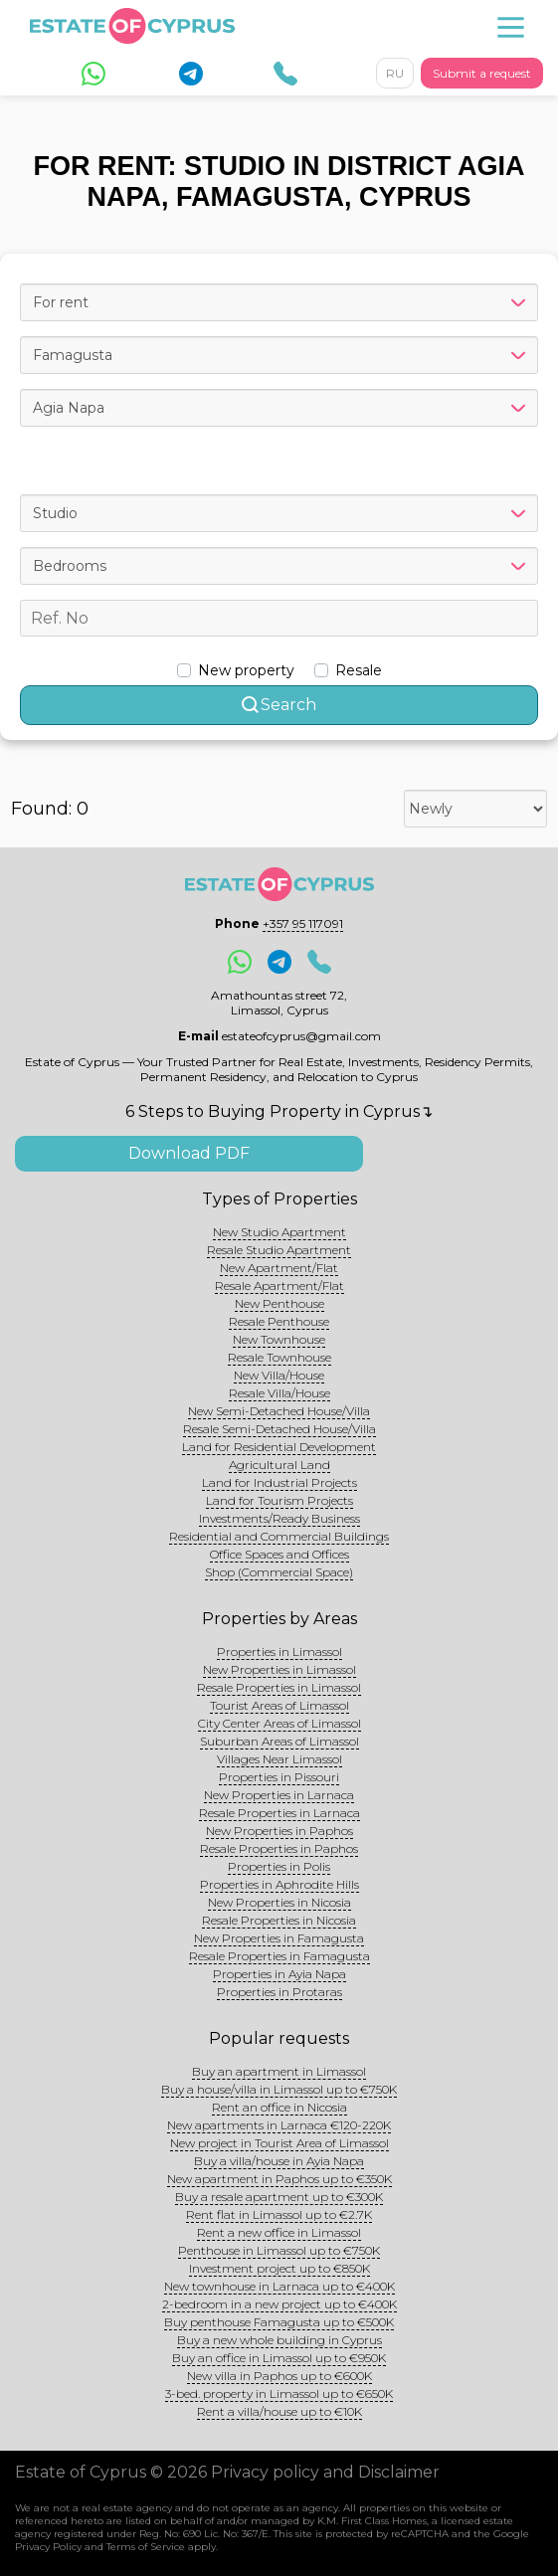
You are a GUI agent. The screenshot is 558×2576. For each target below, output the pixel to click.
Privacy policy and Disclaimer (325, 2472)
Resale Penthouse (279, 1321)
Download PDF (189, 1153)
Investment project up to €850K (279, 2268)
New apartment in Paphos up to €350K (279, 2178)
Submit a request (482, 73)
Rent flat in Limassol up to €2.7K (279, 2214)
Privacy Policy (48, 2546)
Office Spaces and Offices (279, 1554)
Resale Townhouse (279, 1357)
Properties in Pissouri (279, 1776)
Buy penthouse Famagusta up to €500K (279, 2321)
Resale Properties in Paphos (279, 1848)
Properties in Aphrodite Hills (279, 1884)
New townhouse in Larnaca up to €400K (279, 2286)
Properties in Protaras (279, 1991)
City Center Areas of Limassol (279, 1723)
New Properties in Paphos (279, 1830)
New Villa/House (279, 1375)
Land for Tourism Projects (279, 1500)
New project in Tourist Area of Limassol (279, 2142)
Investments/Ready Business (279, 1518)
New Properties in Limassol (279, 1669)
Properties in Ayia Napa (279, 1973)
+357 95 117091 (303, 923)
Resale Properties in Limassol (279, 1687)
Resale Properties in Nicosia (279, 1920)
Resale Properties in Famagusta (279, 1955)
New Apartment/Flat (279, 1267)
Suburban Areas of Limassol (279, 1741)
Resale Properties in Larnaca (279, 1812)
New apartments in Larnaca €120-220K (279, 2124)
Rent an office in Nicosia (279, 2107)
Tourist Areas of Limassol (279, 1705)
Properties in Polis (279, 1866)
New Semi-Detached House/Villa (279, 1410)
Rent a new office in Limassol (279, 2232)
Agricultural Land (279, 1464)
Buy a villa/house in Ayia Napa (279, 2160)
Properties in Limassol (279, 1651)
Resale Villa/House (279, 1392)
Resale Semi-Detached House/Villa (279, 1428)
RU (395, 73)
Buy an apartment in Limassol (279, 2071)
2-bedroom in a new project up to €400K (279, 2304)
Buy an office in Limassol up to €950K (279, 2357)
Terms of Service (145, 2546)
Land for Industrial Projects (279, 1482)
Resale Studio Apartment (279, 1249)
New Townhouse (279, 1339)
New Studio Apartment (279, 1231)
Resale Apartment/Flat (279, 1285)
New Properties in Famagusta (279, 1938)
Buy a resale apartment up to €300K (279, 2196)
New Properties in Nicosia (279, 1902)
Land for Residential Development (279, 1446)
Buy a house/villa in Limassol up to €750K (279, 2089)
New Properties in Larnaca (279, 1794)
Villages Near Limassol (279, 1758)
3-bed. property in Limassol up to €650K (279, 2393)
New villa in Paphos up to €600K (279, 2375)
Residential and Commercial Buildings (279, 1536)
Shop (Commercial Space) (279, 1571)
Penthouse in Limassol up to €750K (279, 2250)
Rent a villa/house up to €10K (279, 2411)
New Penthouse (279, 1303)
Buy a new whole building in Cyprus (279, 2339)
